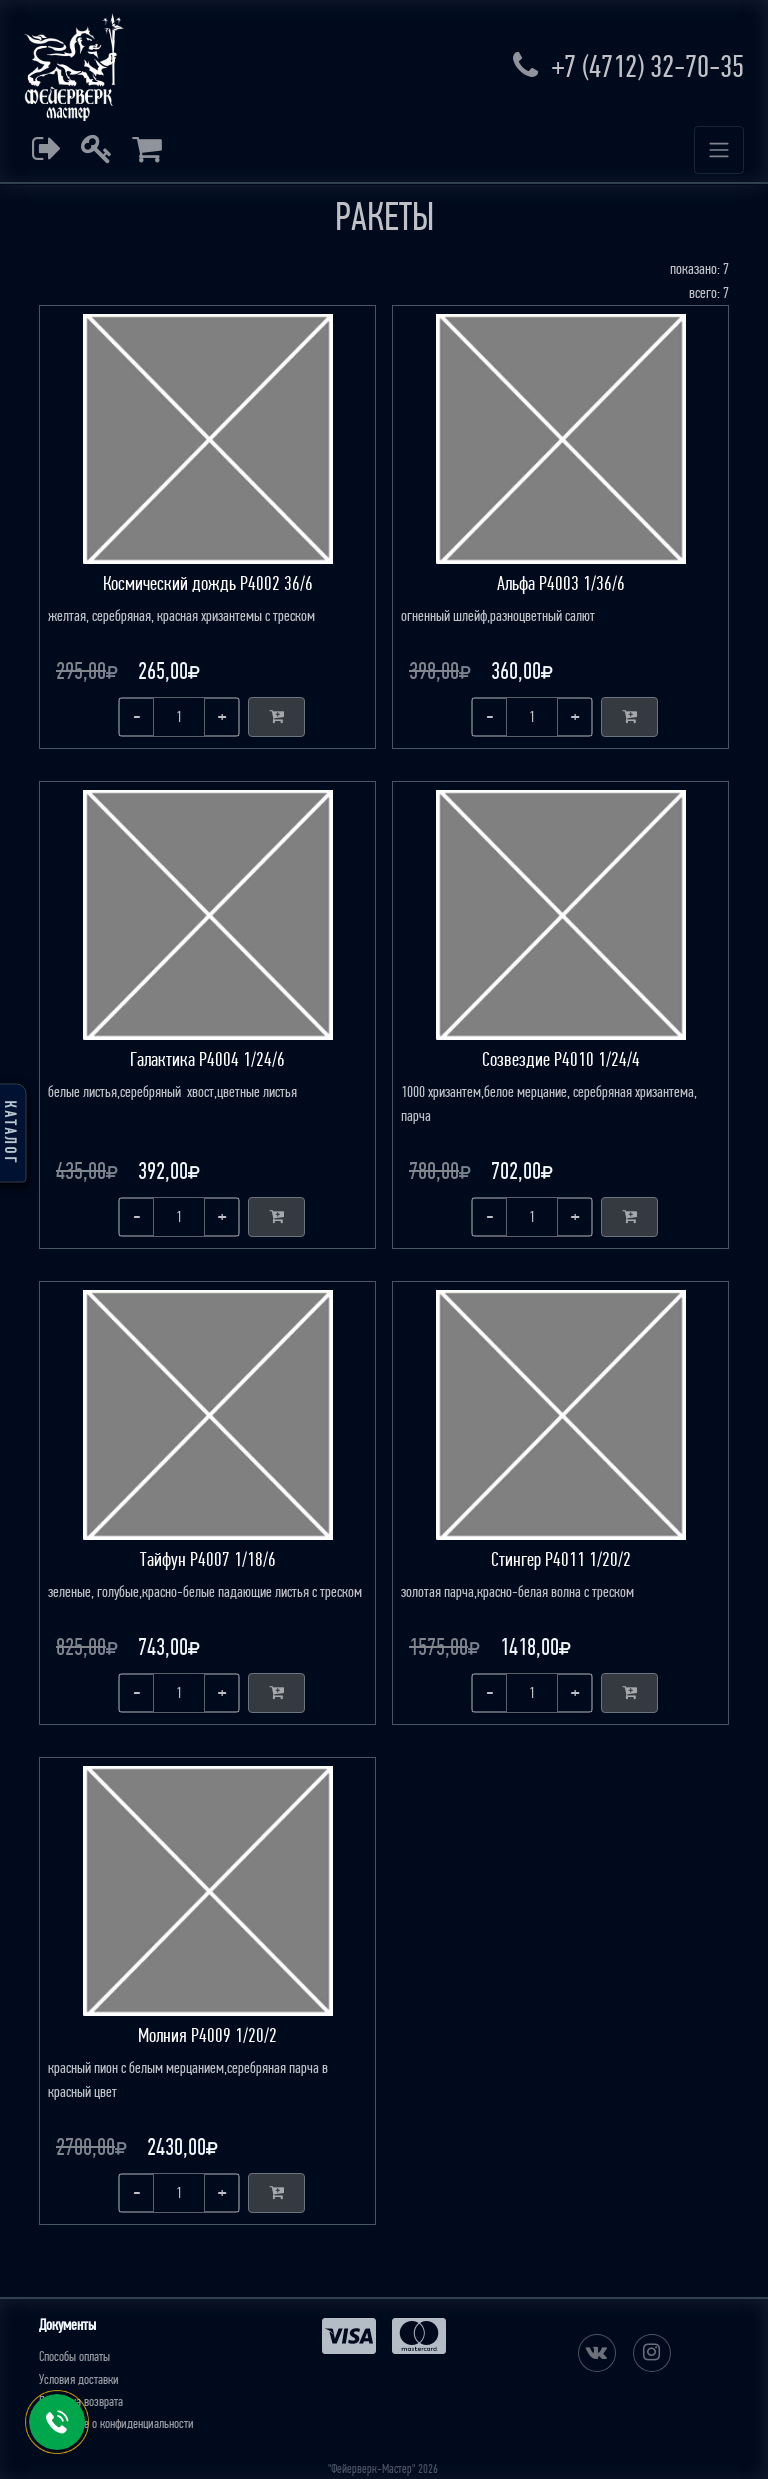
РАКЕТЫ (384, 217)
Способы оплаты (74, 2356)
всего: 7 (709, 292)
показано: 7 (699, 268)
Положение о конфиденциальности (116, 2423)
